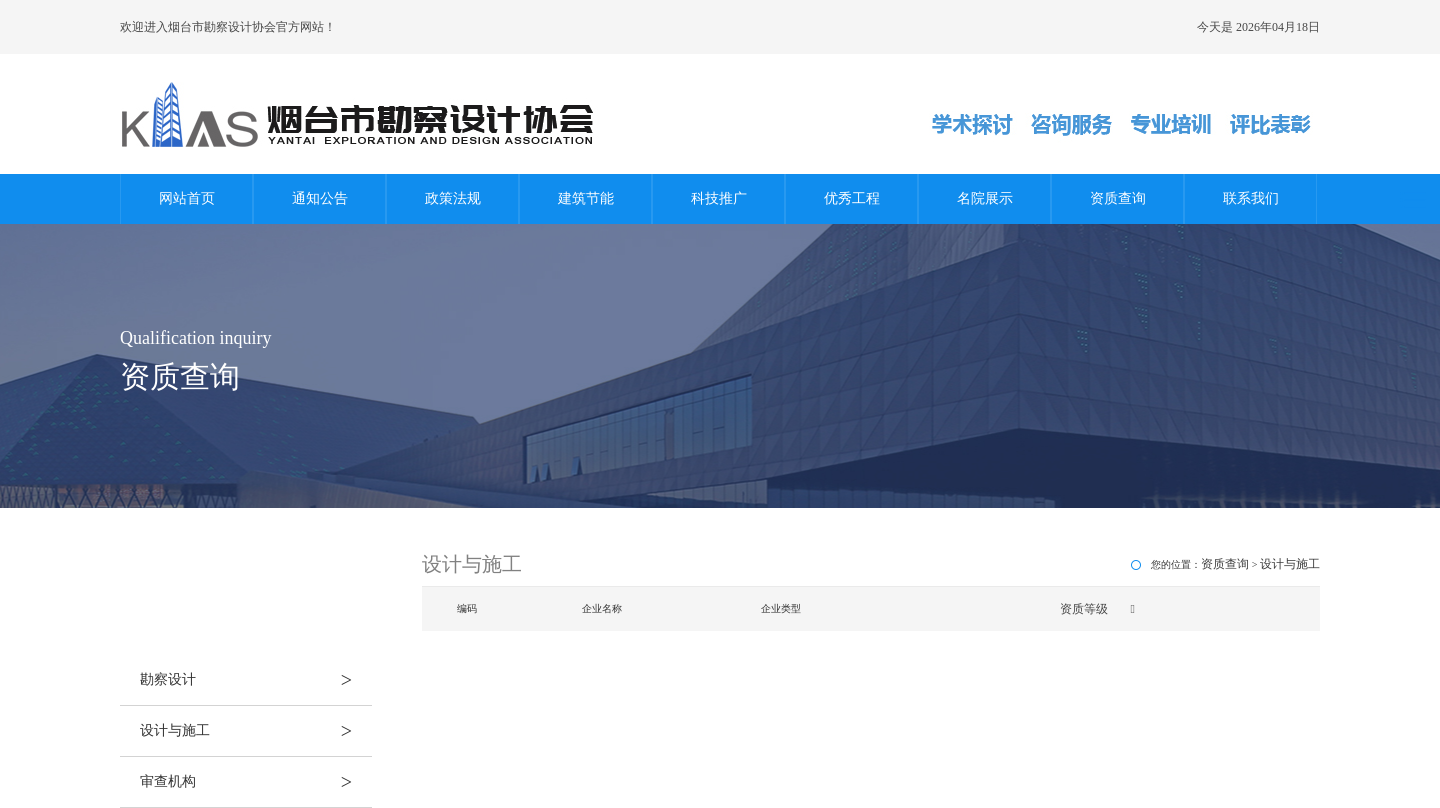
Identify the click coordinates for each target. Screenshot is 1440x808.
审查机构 (256, 782)
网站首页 (187, 198)
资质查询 (1118, 198)
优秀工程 (852, 198)
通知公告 (320, 198)
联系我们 (1251, 198)
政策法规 (453, 198)
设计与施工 (256, 731)
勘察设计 (256, 680)
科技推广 (719, 198)
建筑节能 (586, 198)
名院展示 (985, 198)
